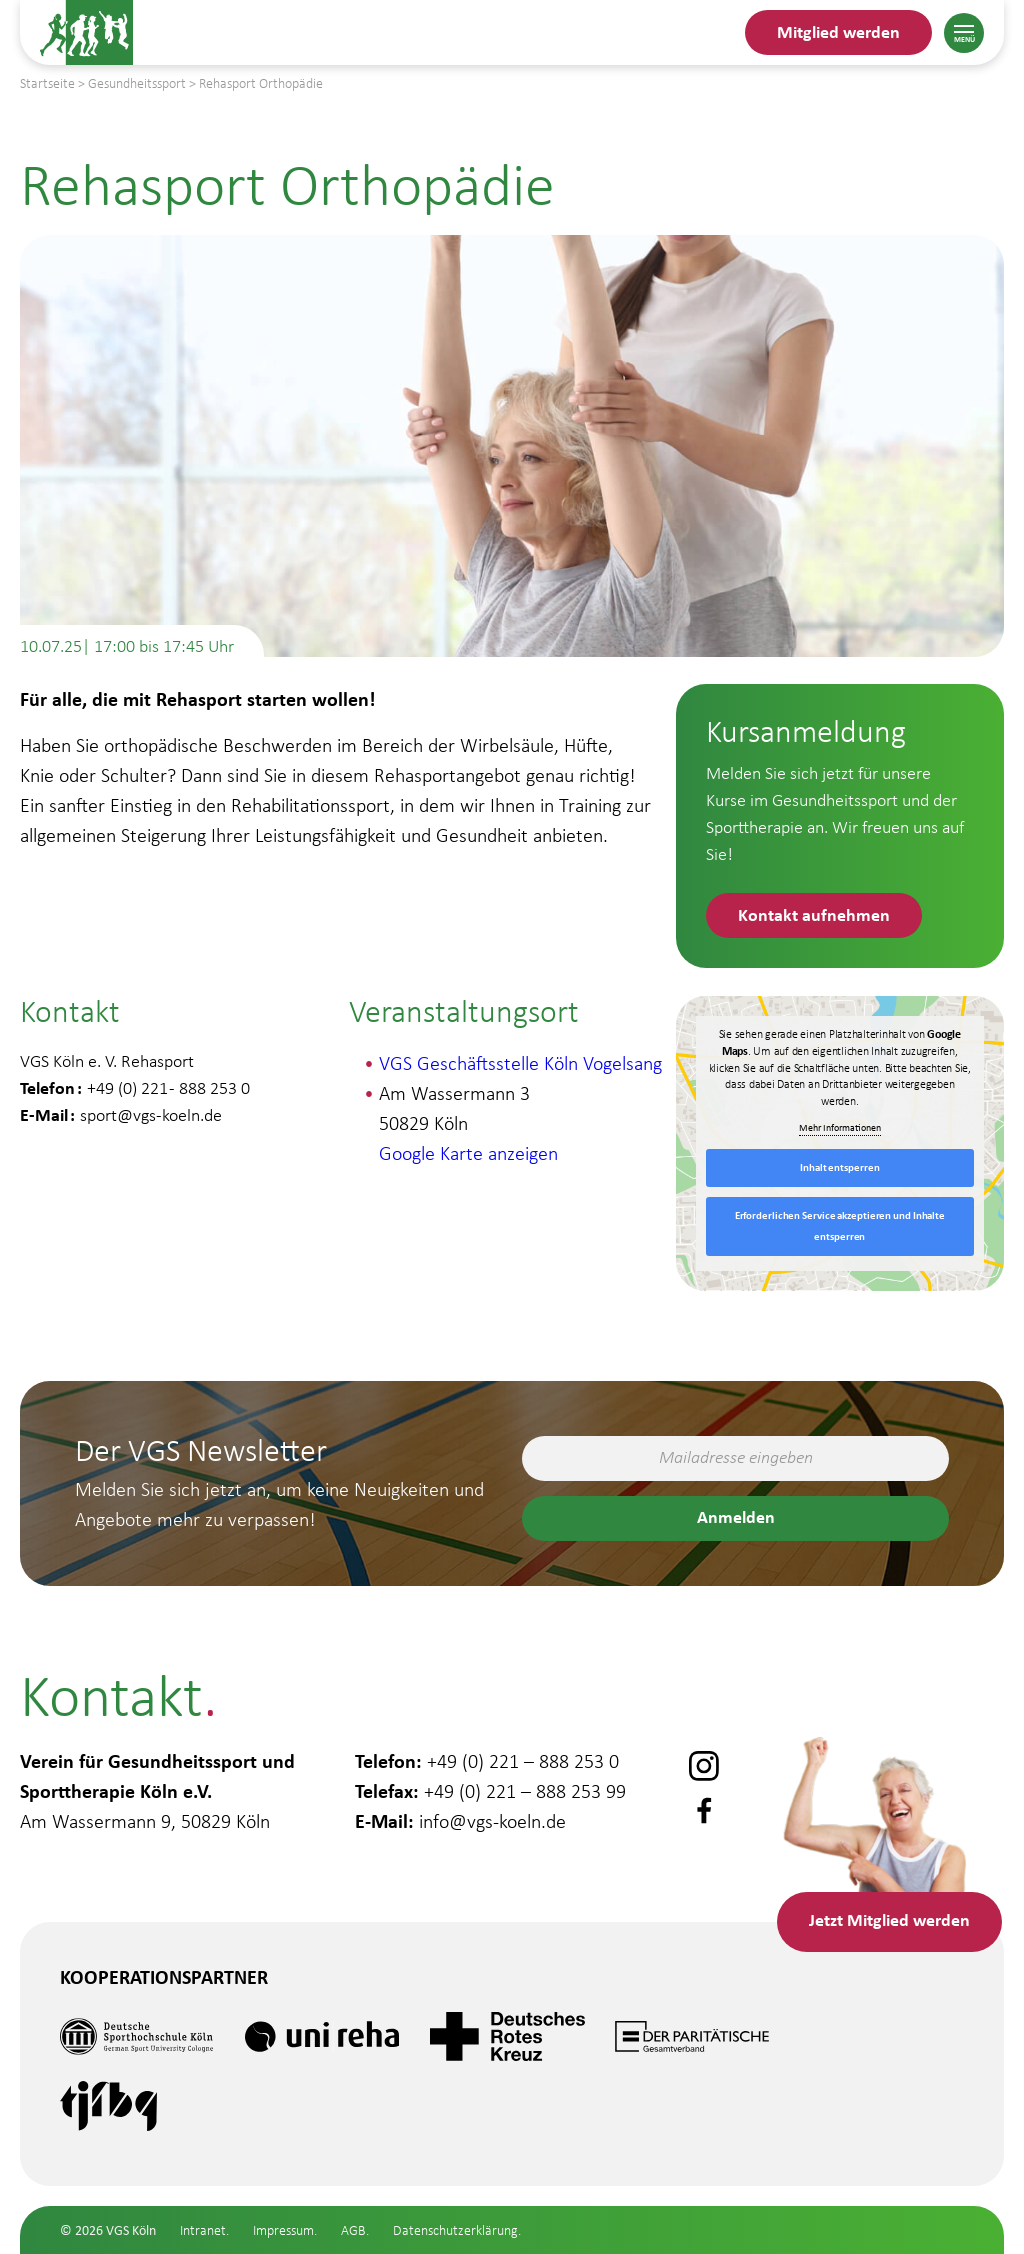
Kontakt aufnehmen (814, 914)
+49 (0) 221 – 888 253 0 (523, 1761)
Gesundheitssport (135, 2177)
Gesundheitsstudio (140, 2119)
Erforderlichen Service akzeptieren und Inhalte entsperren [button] (840, 1225)
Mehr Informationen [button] (840, 1127)
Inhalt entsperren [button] (839, 1167)
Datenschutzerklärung (455, 2230)
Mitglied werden (838, 31)
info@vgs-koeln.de (492, 1821)
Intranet (203, 2230)
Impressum (283, 2230)
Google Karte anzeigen (468, 1153)
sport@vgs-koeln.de (151, 1115)
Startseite (47, 83)
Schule (75, 2236)
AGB (353, 2230)
